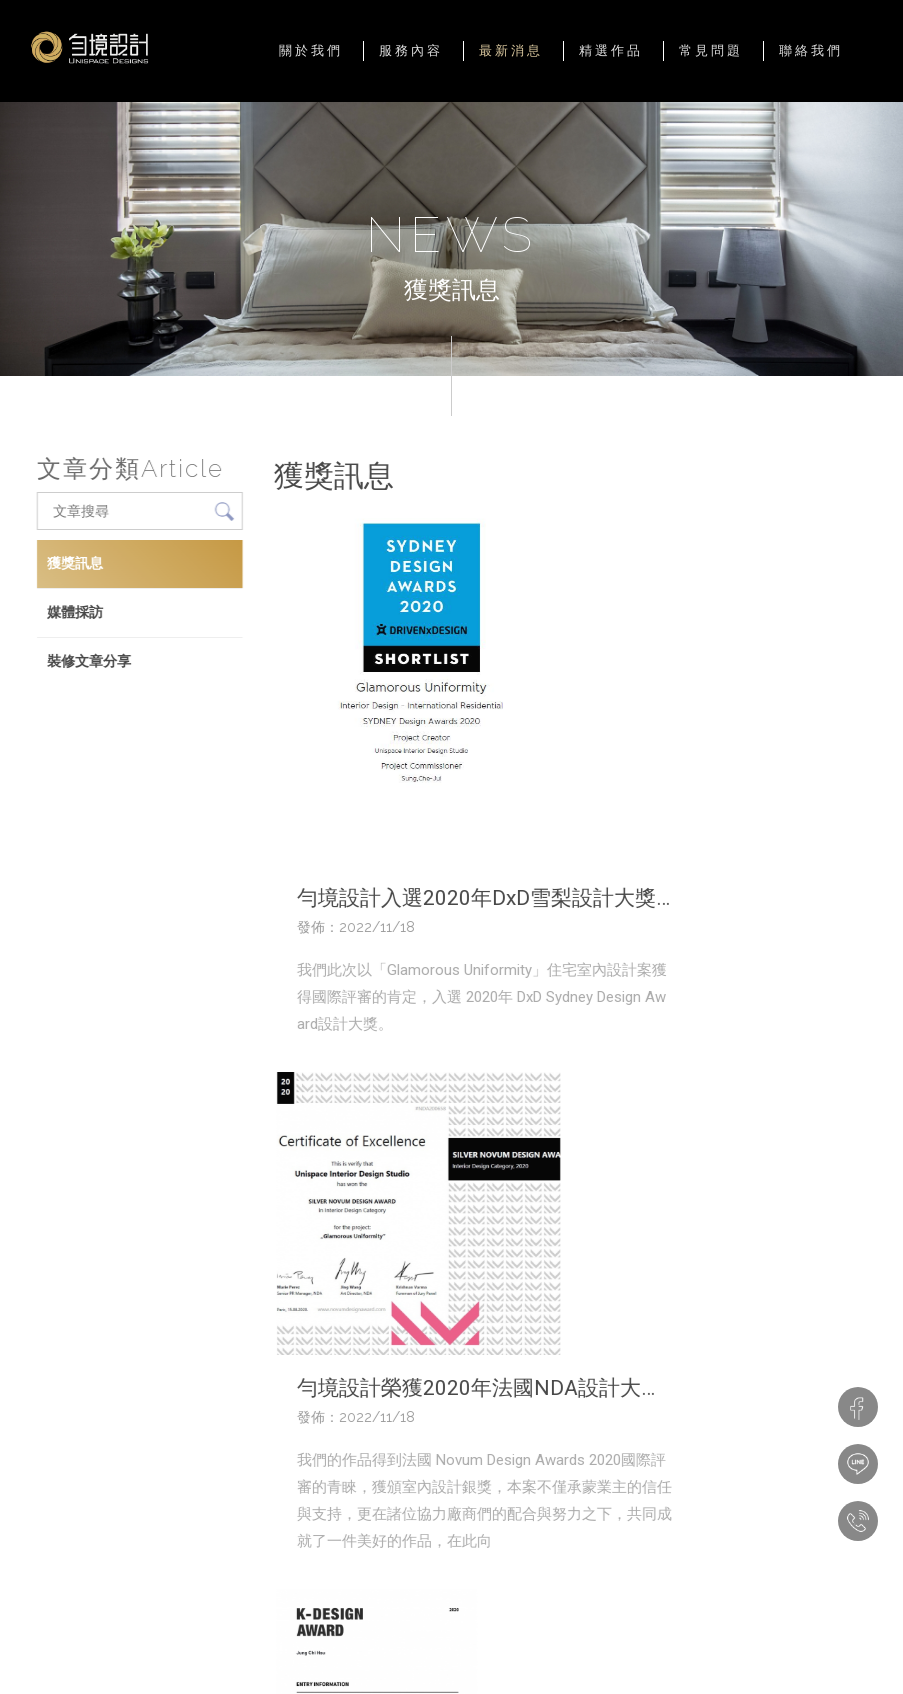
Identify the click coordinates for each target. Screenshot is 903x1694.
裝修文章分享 (88, 661)
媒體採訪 (74, 612)
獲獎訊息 (74, 563)
